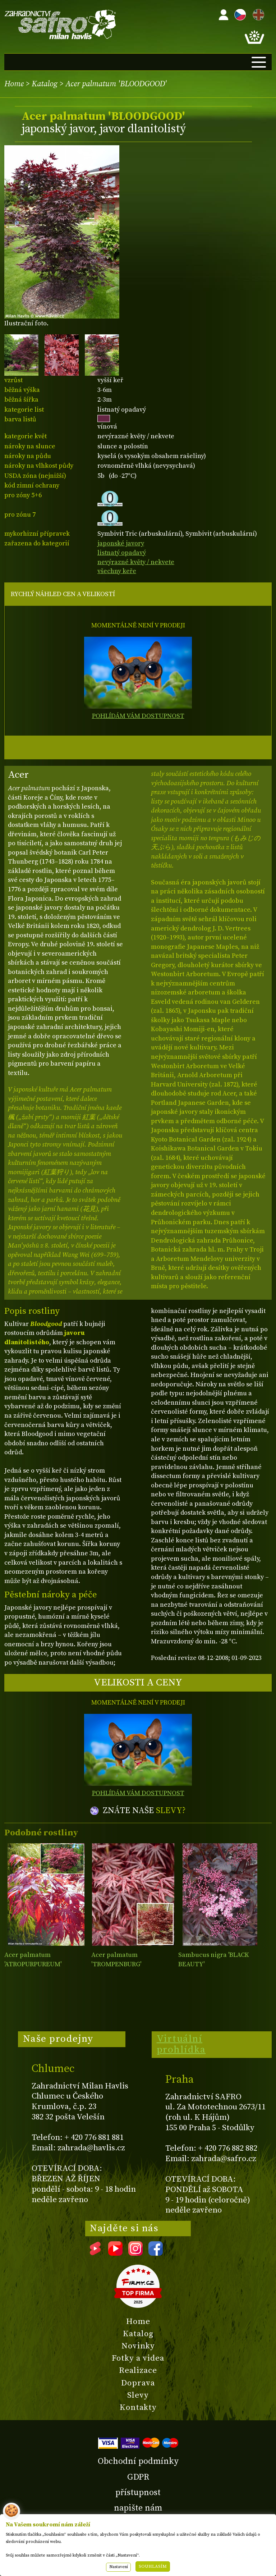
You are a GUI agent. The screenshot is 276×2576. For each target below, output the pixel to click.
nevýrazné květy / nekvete (135, 562)
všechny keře (116, 571)
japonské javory (120, 543)
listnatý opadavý (121, 553)
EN (257, 13)
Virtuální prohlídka (181, 2044)
